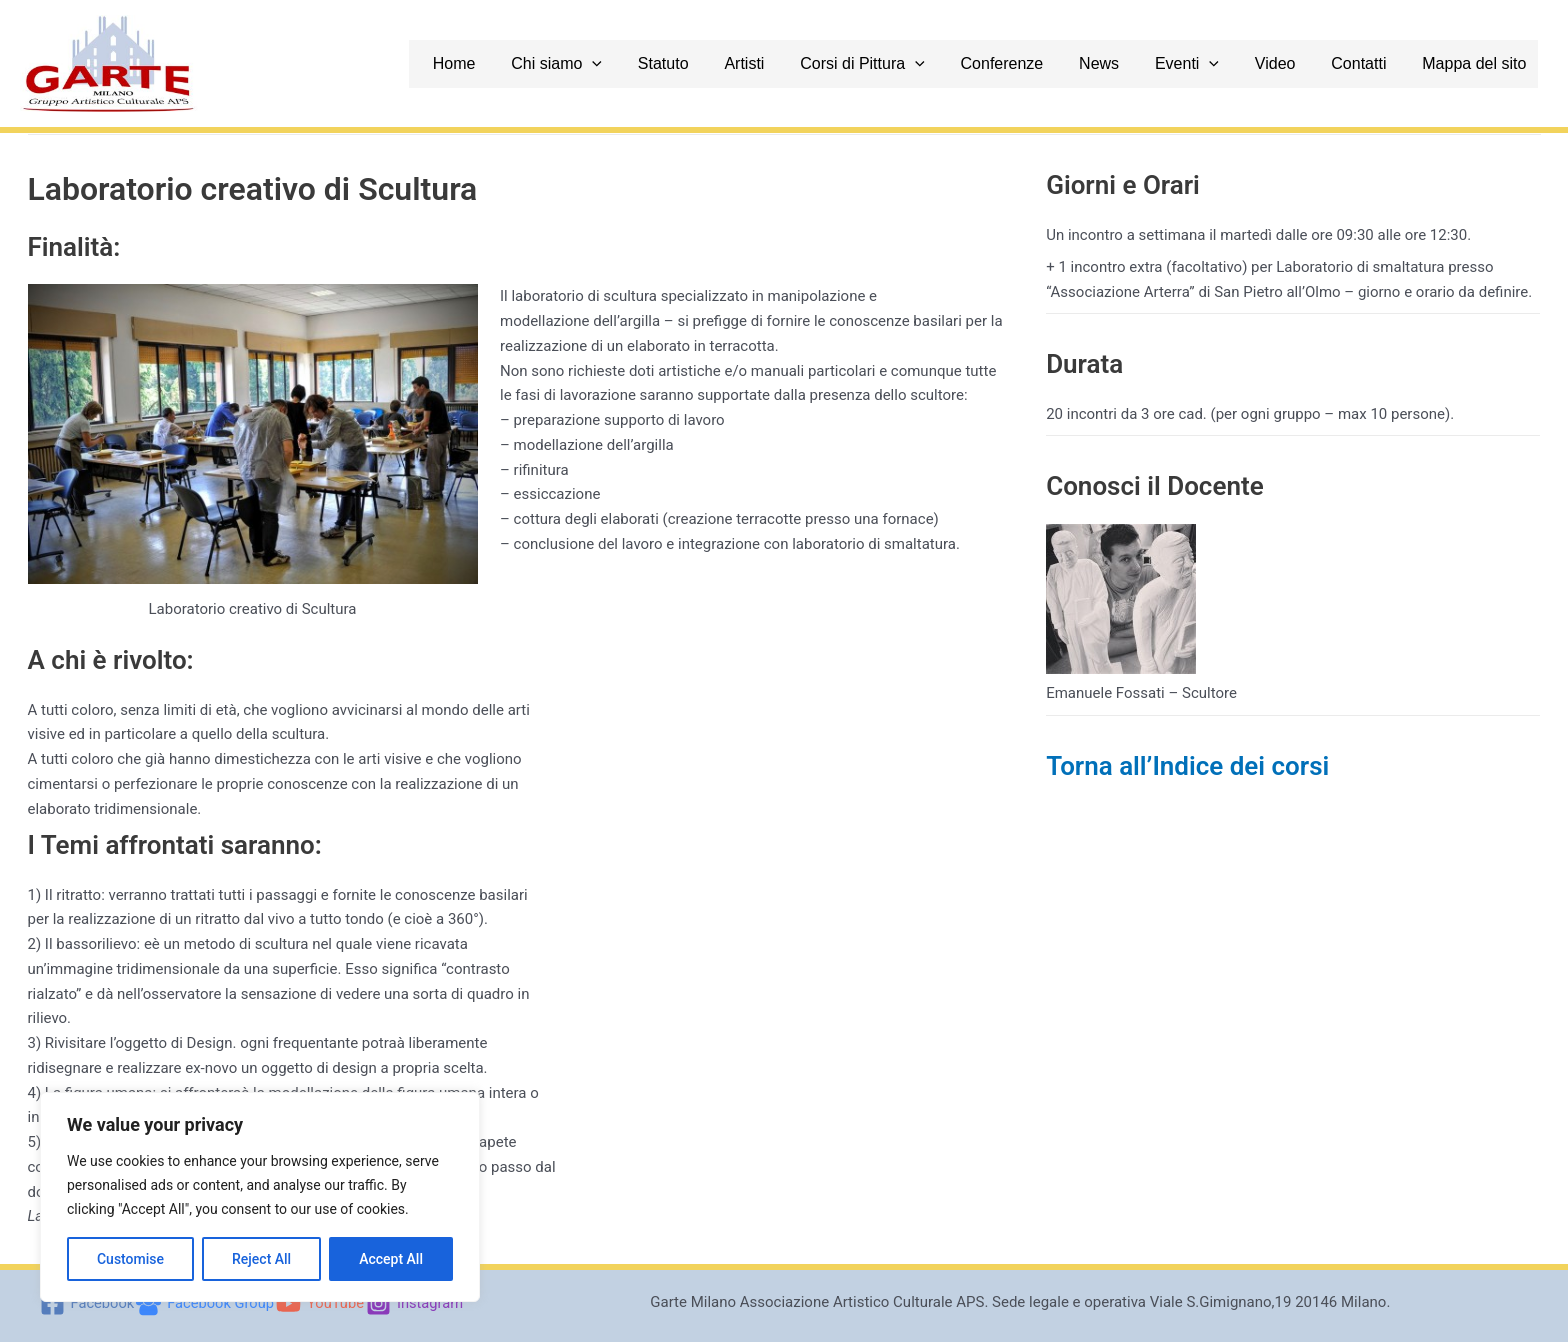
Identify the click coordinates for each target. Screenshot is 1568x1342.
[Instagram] (417, 1303)
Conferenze (1042, 63)
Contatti (1376, 63)
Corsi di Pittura (909, 64)
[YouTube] (321, 1303)
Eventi (1216, 64)
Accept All (391, 1259)
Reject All (261, 1259)
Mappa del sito (1486, 63)
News (1134, 63)
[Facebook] (84, 1303)
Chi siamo (620, 64)
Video (1298, 63)
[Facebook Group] (204, 1303)
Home (524, 63)
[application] (657, 64)
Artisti (797, 63)
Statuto (721, 63)
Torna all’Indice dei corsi (1187, 766)
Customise (130, 1259)
